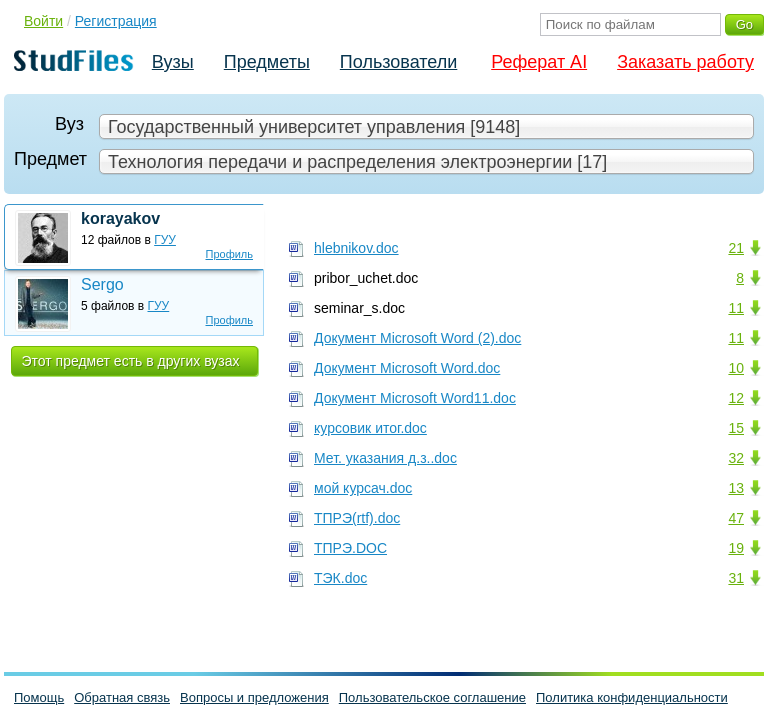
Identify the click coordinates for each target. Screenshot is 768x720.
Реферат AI (539, 62)
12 (736, 398)
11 (736, 308)
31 (736, 578)
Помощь (39, 697)
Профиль (230, 254)
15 (736, 428)
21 (736, 248)
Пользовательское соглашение (432, 697)
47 (736, 518)
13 (736, 488)
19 (736, 548)
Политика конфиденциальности (632, 697)
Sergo (102, 284)
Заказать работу (685, 62)
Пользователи (398, 62)
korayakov (120, 218)
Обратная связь (122, 697)
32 (736, 458)
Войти (43, 21)
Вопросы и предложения (254, 697)
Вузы (173, 62)
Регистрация (116, 21)
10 (736, 368)
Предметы (267, 62)
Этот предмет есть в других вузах (131, 361)
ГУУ (165, 240)
